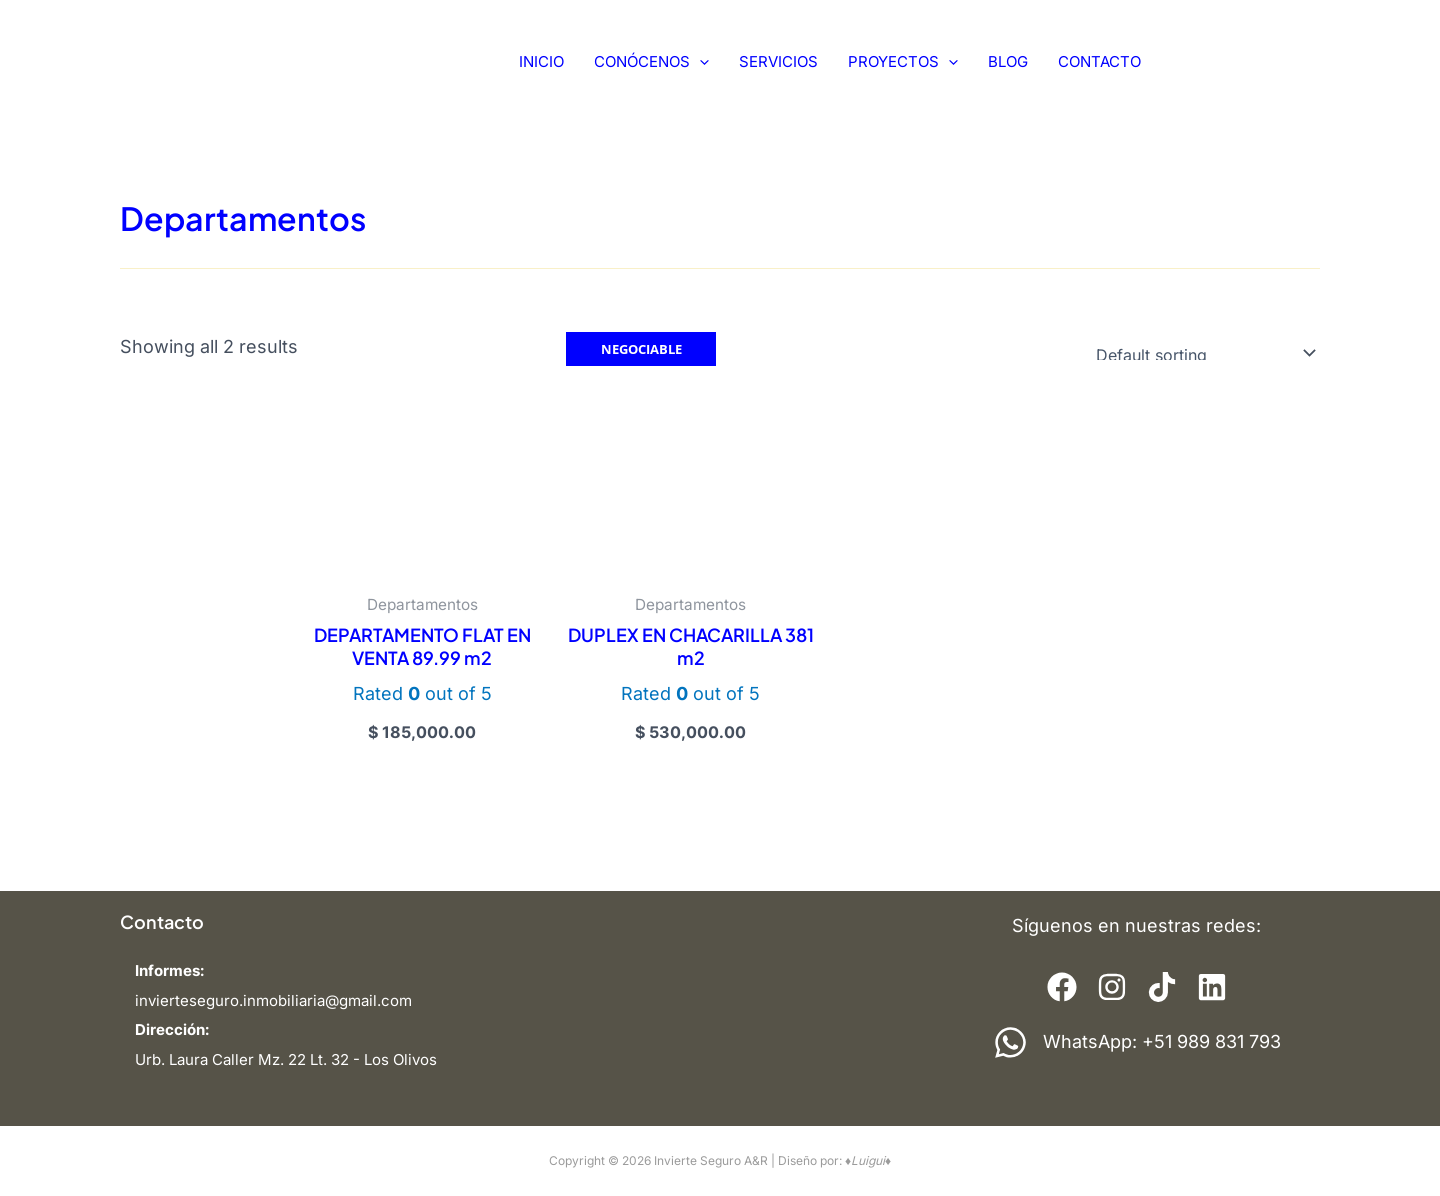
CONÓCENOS (651, 62)
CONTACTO (1099, 61)
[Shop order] (1201, 352)
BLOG (1008, 61)
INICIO (541, 61)
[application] (699, 62)
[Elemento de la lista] (1062, 987)
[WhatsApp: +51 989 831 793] (1137, 1042)
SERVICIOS (778, 61)
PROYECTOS (903, 62)
